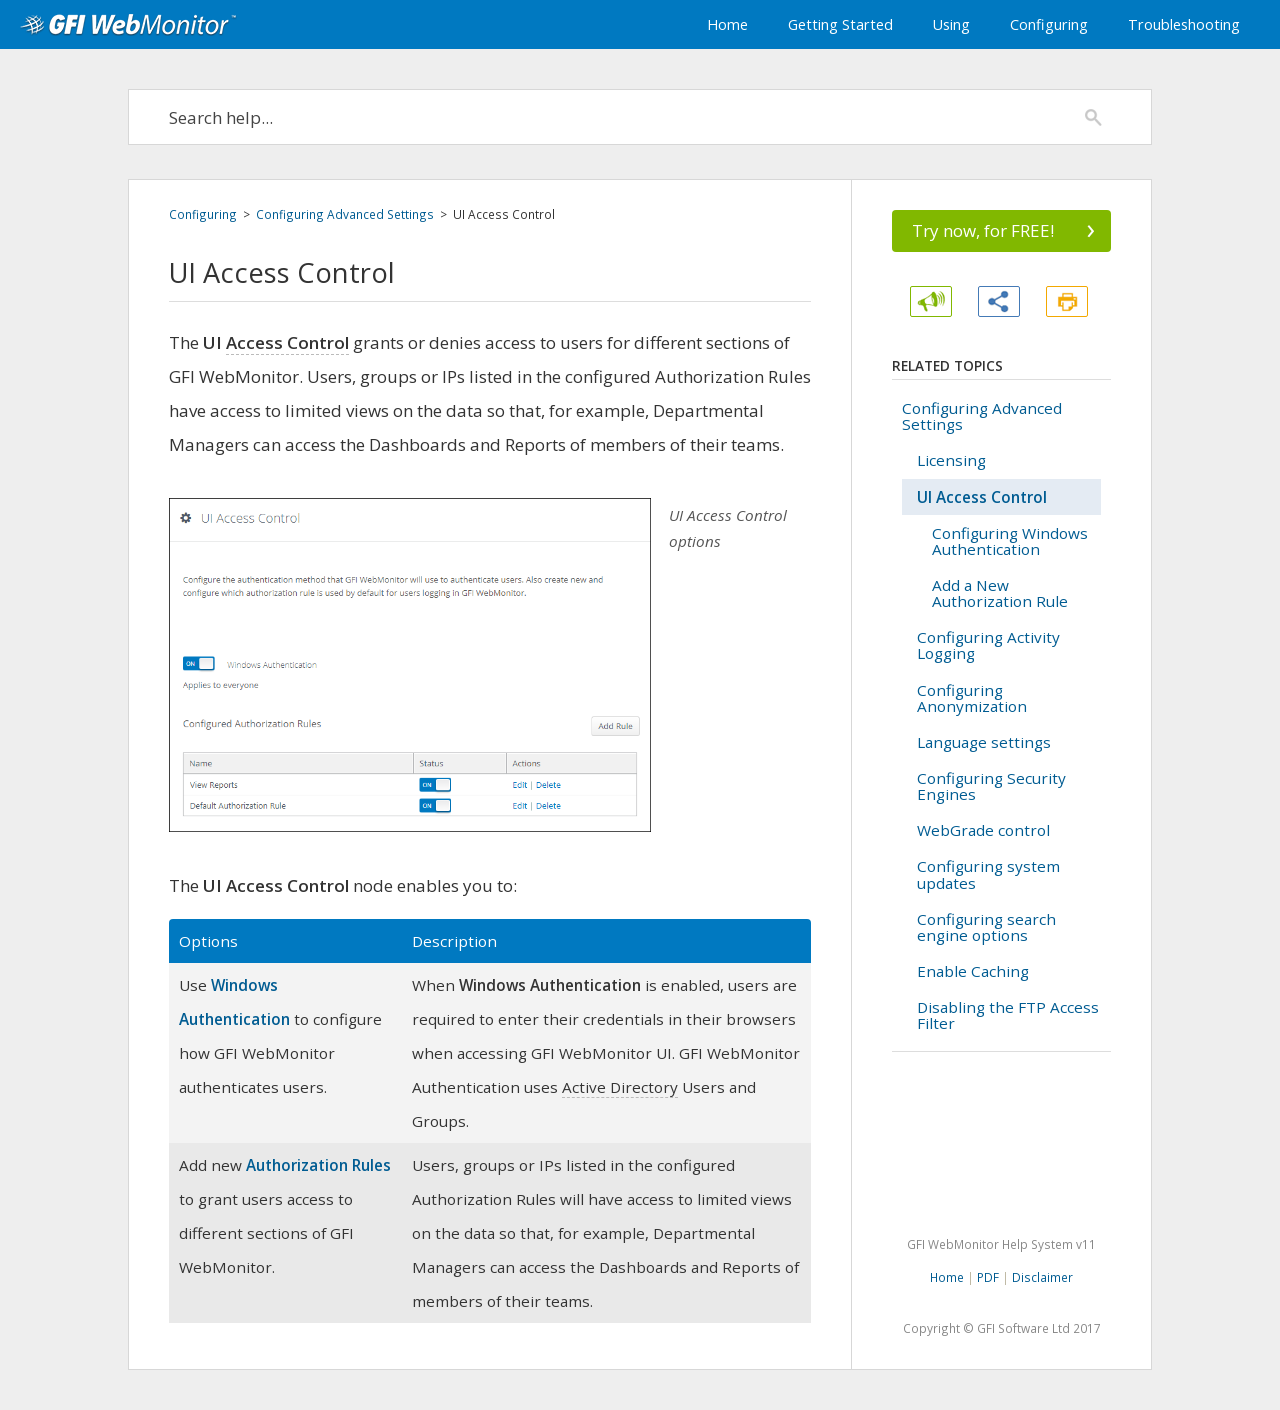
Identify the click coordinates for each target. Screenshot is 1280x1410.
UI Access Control (982, 497)
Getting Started (840, 24)
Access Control (287, 342)
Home (727, 24)
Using (951, 24)
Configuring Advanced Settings (345, 214)
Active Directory (620, 1087)
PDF (988, 1277)
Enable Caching (973, 971)
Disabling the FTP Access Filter (1008, 1015)
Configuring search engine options (986, 927)
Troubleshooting (1184, 24)
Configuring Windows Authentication (1010, 541)
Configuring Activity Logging (988, 645)
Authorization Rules (318, 1165)
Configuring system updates (988, 874)
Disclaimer (1042, 1277)
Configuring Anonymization (972, 698)
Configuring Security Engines (991, 786)
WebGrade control (983, 830)
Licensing (951, 460)
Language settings (984, 742)
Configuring (1049, 24)
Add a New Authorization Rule (1000, 593)
